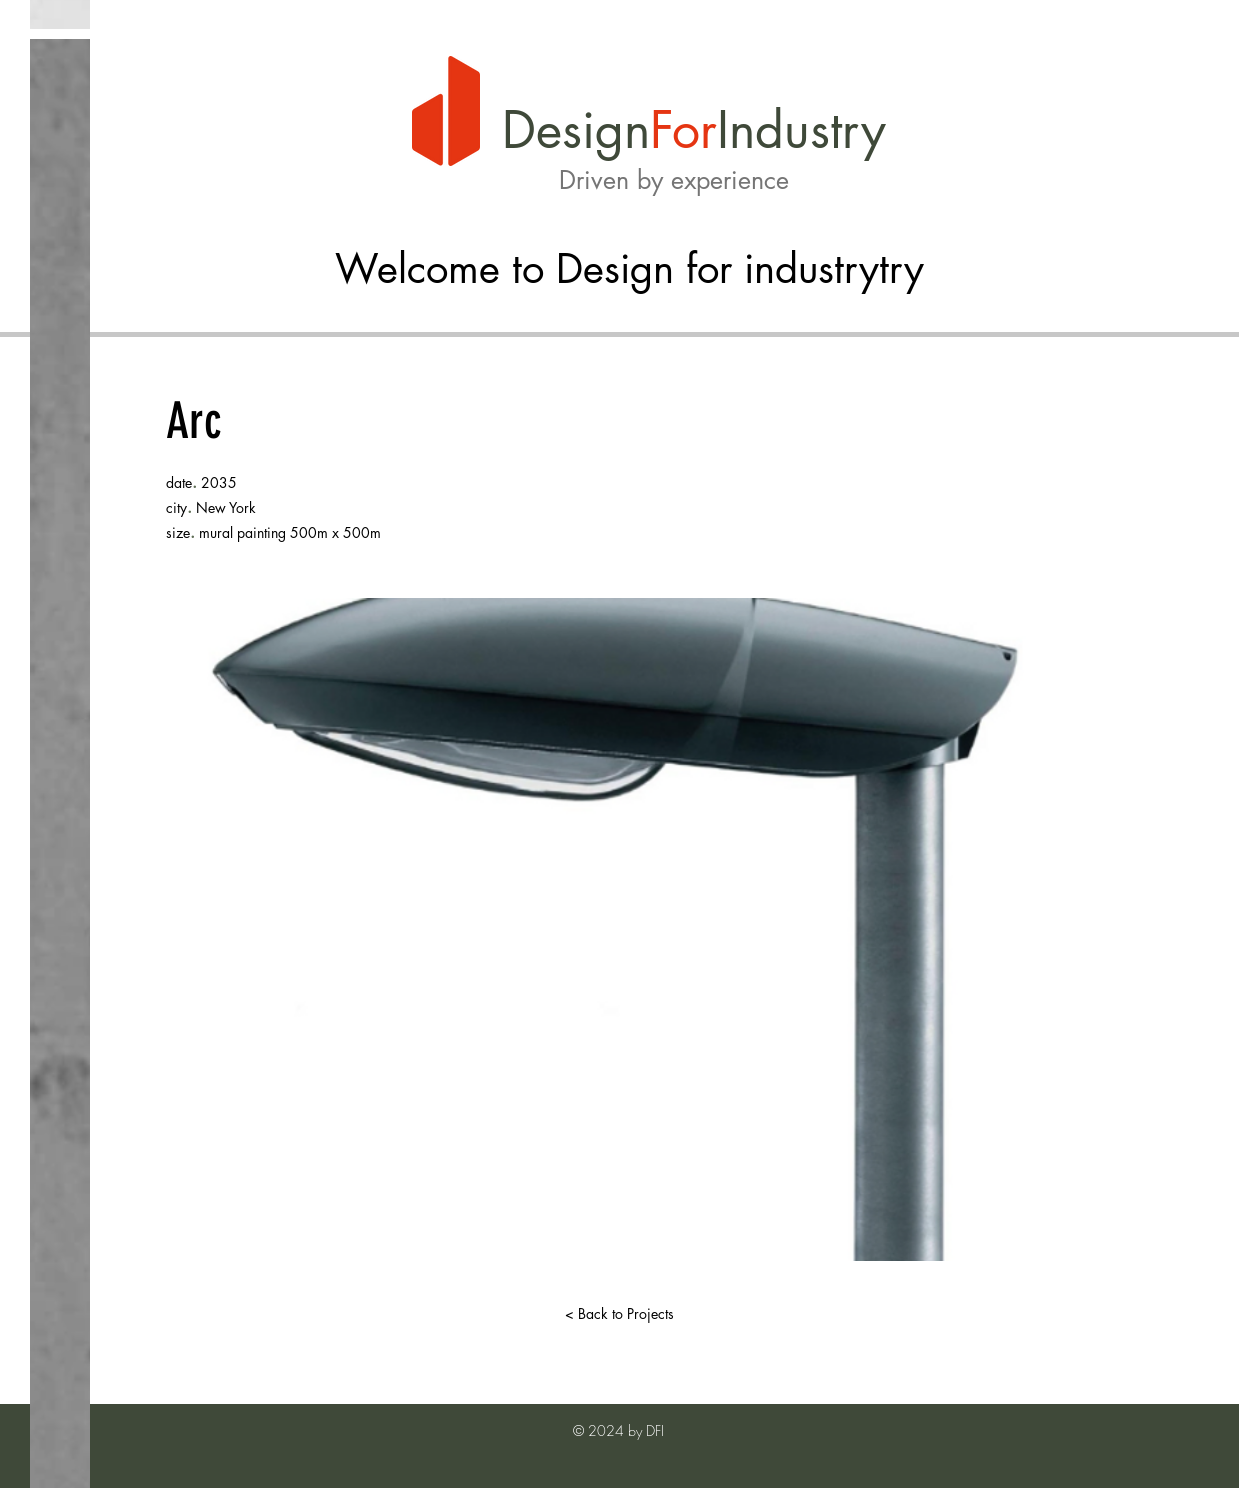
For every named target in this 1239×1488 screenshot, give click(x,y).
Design (576, 130)
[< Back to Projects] (620, 1314)
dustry (820, 130)
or (694, 130)
